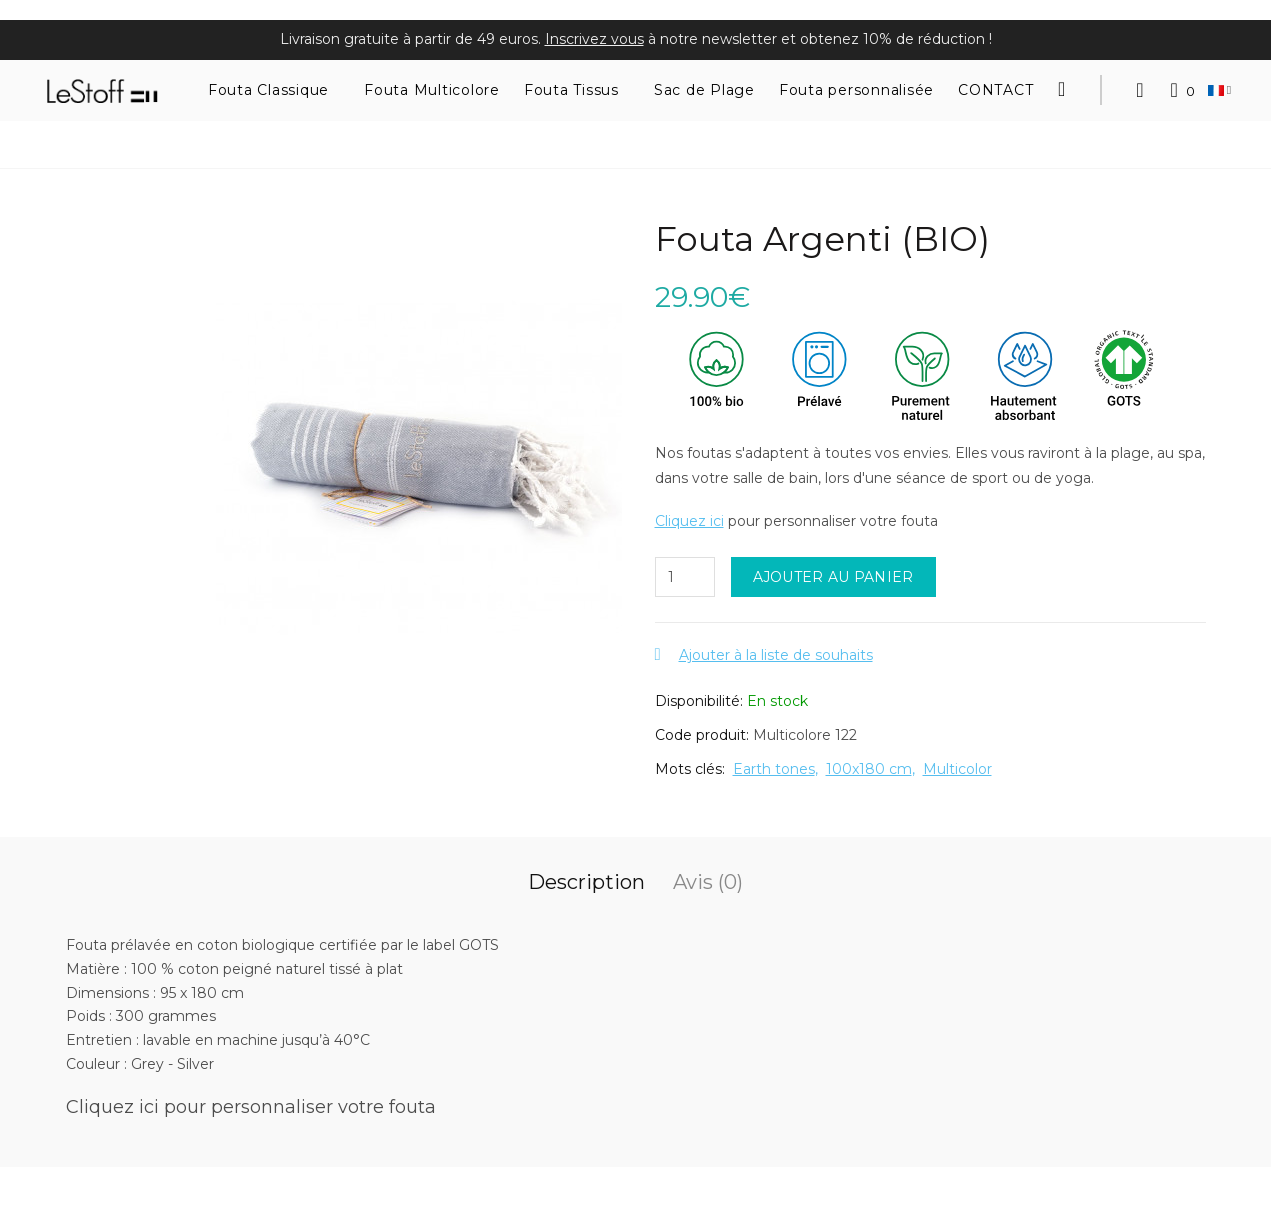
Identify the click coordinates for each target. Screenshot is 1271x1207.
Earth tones (774, 769)
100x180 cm (869, 769)
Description (586, 882)
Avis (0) (708, 882)
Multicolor (957, 769)
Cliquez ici (689, 521)
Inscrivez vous (594, 39)
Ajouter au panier (833, 577)
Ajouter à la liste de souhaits (776, 655)
